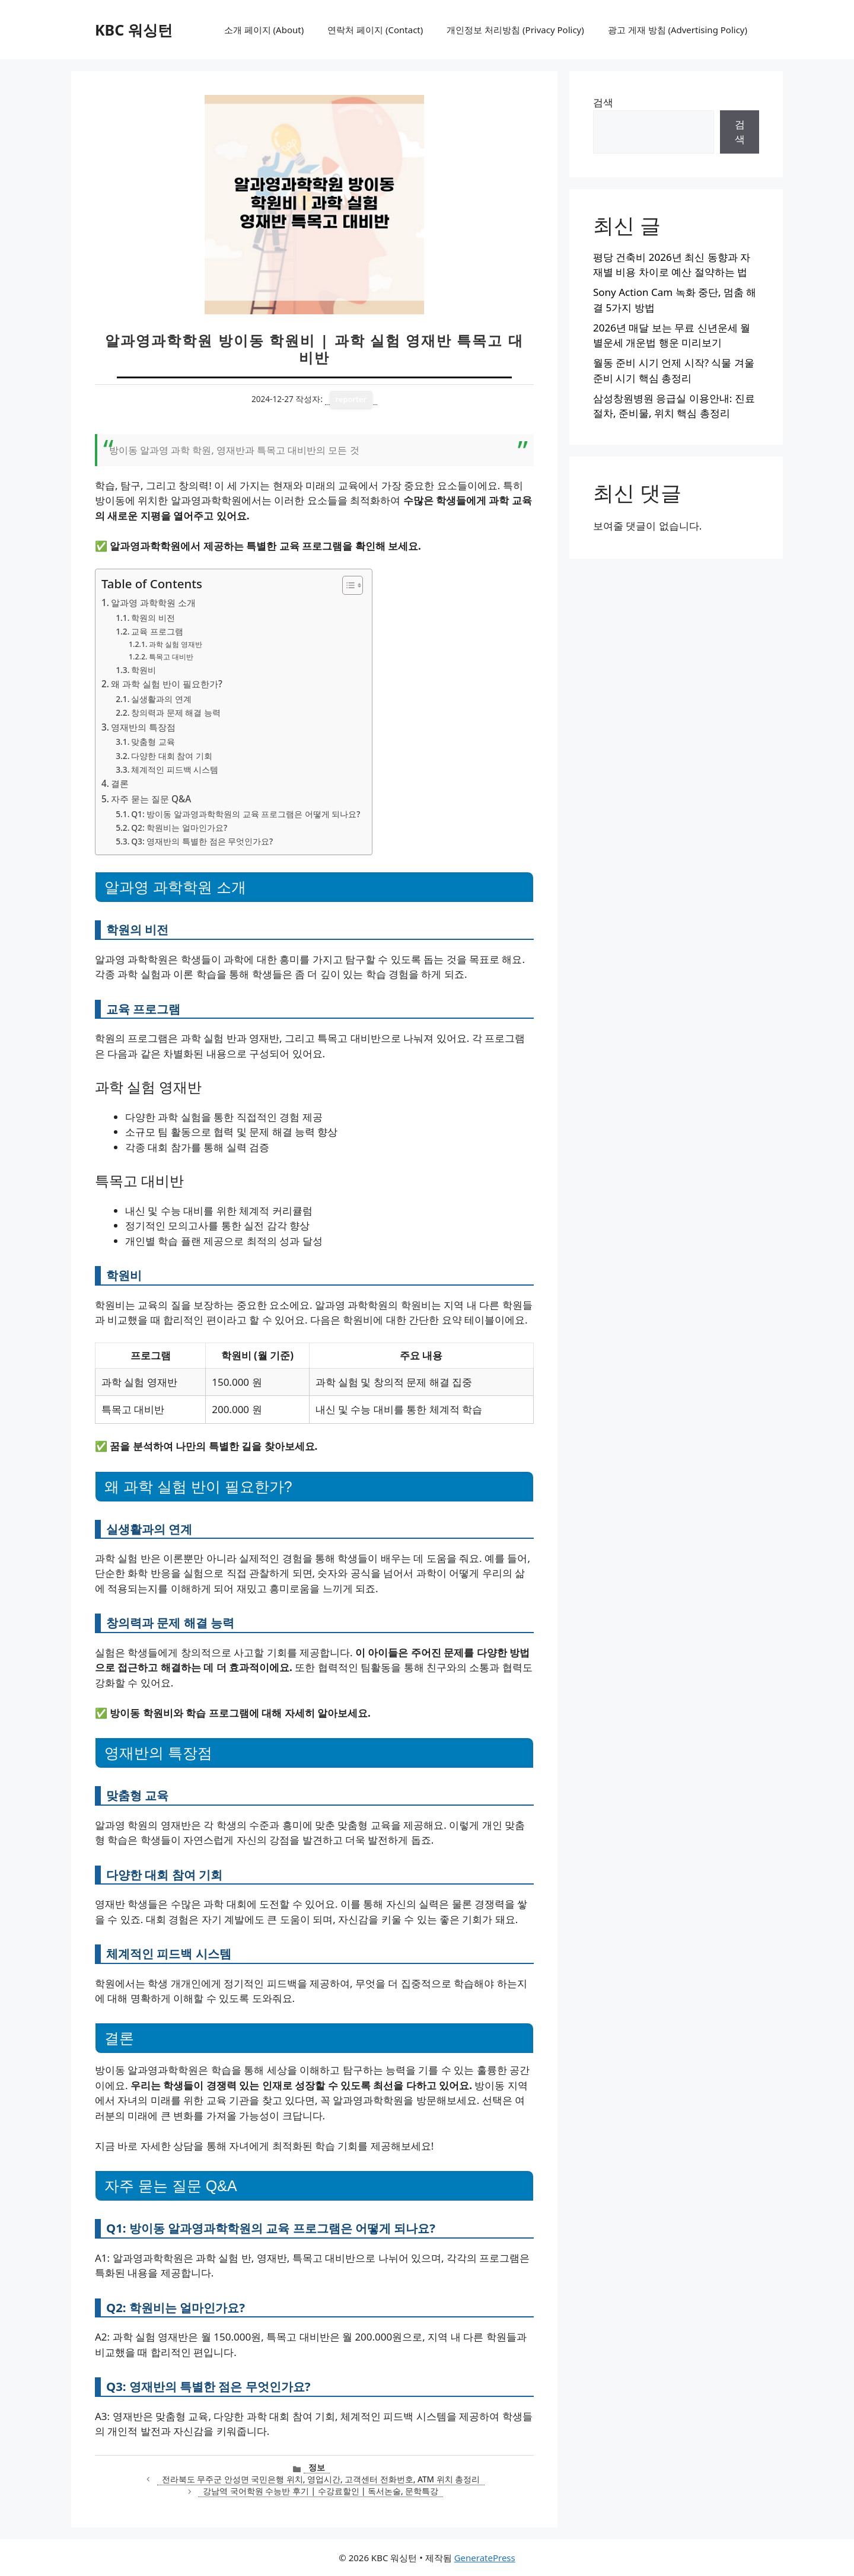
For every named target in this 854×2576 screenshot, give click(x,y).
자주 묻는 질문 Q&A (151, 799)
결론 (120, 783)
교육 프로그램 (157, 631)
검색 (603, 102)
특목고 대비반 (171, 657)
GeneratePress (484, 2558)
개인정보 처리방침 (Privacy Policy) (515, 30)
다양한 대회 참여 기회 (171, 755)
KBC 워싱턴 (134, 30)
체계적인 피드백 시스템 (174, 769)
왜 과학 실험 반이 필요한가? (166, 684)
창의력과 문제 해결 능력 (176, 712)
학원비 (143, 669)
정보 (316, 2467)
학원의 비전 (153, 617)
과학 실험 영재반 (175, 644)
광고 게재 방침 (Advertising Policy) (677, 30)
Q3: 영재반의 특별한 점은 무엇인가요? (202, 841)
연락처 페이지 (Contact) (375, 30)
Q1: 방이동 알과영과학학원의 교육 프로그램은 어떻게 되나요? (245, 814)
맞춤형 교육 (153, 741)
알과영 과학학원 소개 (153, 602)
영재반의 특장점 (143, 727)
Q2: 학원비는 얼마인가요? (179, 827)
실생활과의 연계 (161, 698)
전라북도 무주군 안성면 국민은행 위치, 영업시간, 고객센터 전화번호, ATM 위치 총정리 (321, 2479)
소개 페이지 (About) (264, 30)
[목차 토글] (346, 585)
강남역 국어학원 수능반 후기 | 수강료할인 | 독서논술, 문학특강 (320, 2491)
